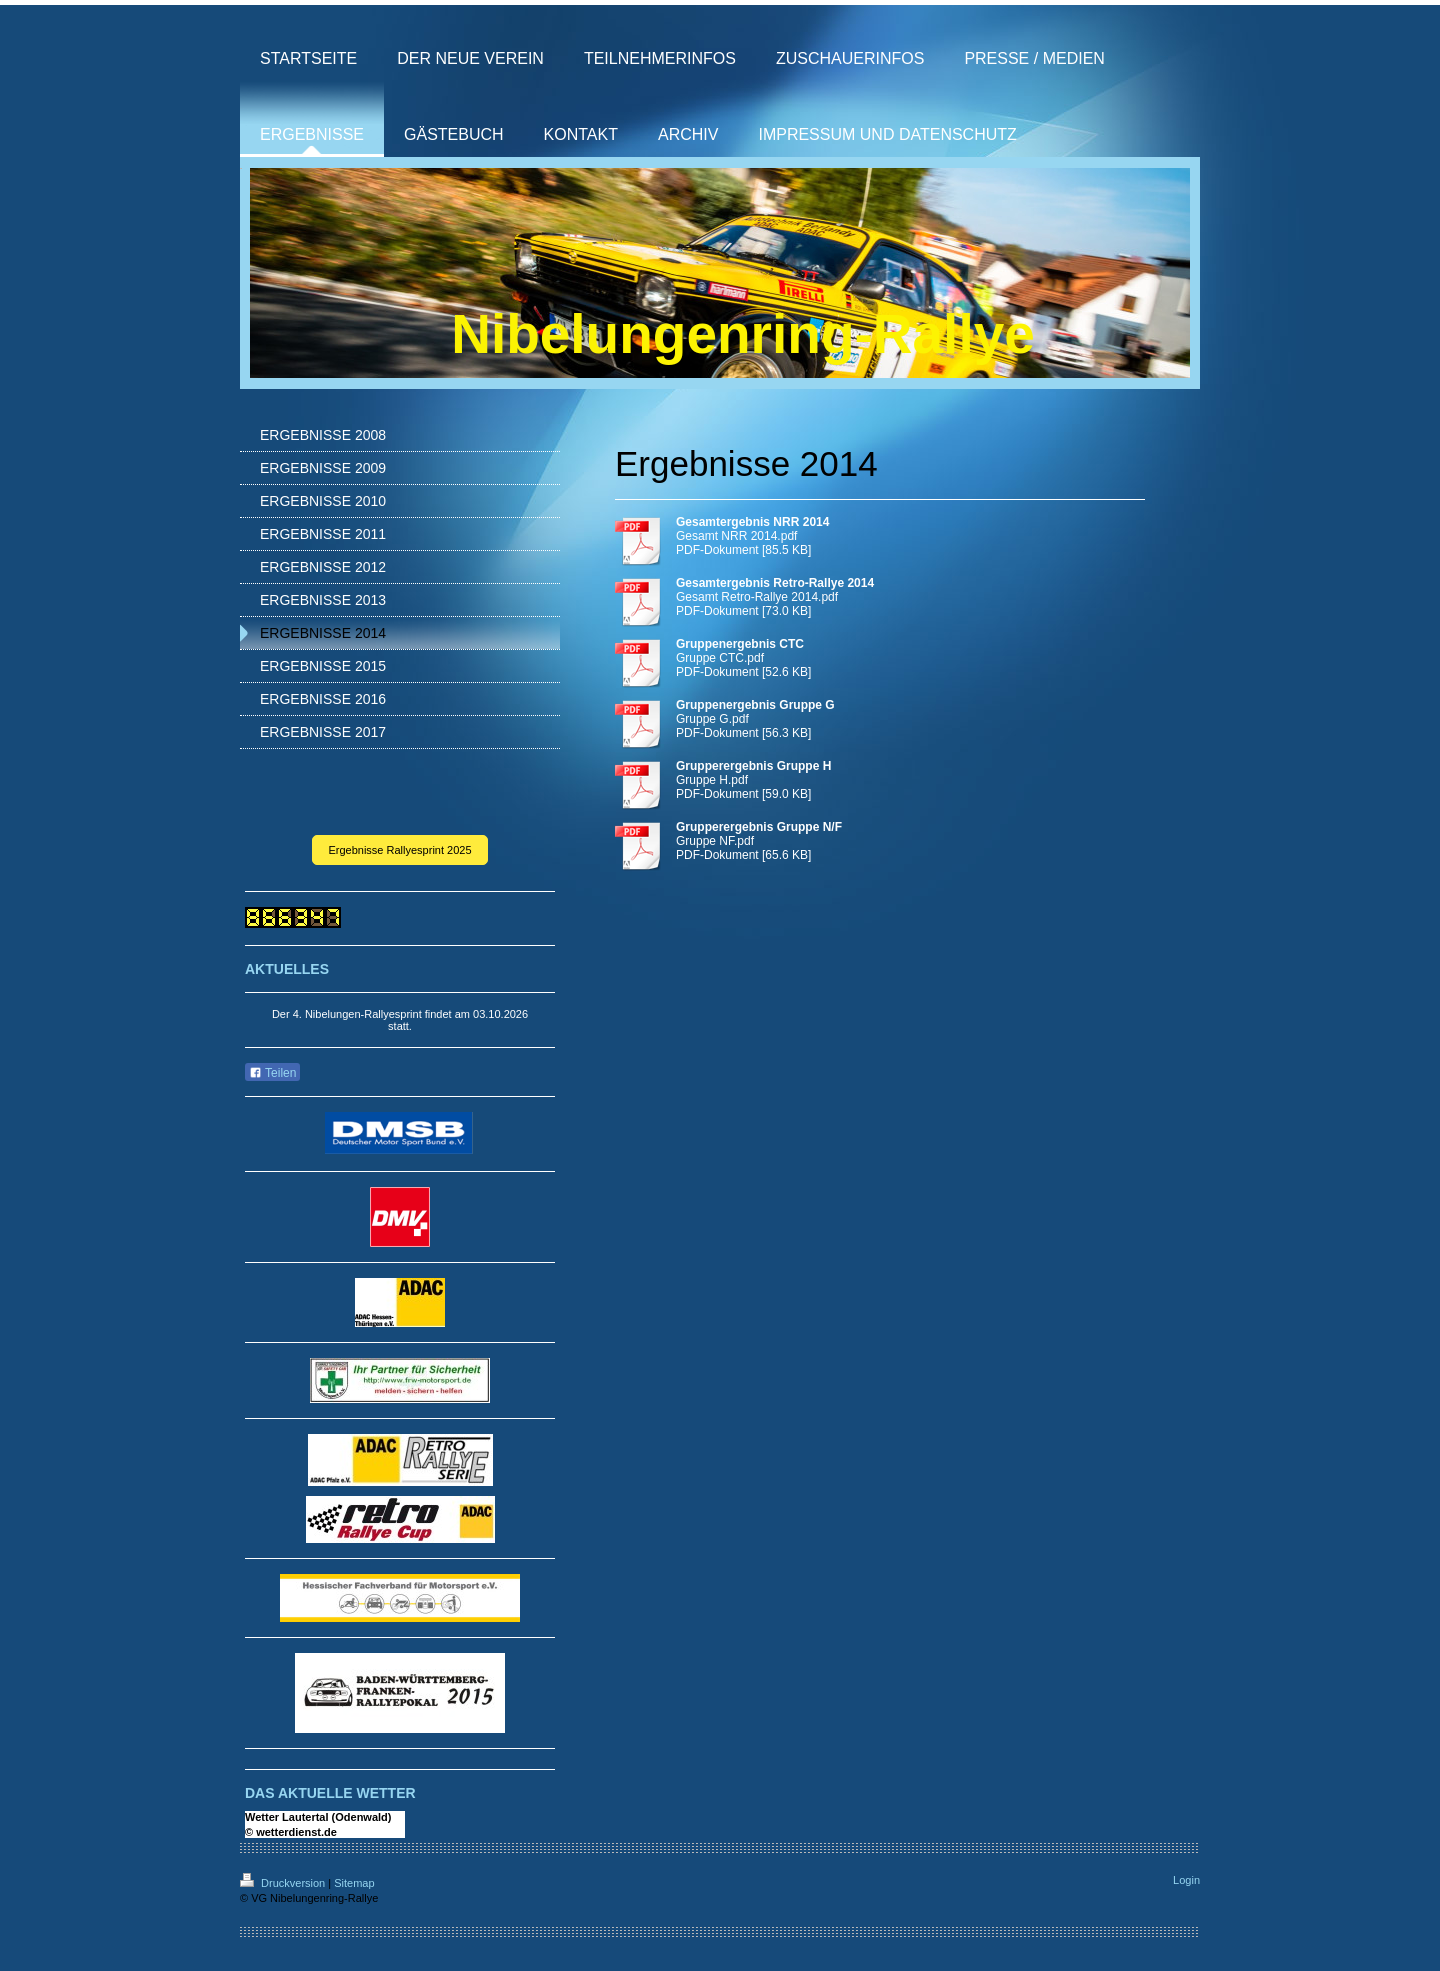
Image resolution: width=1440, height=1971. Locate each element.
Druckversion (284, 1883)
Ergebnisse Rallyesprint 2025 (399, 850)
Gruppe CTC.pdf (720, 658)
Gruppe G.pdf (712, 719)
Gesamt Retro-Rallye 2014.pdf (757, 597)
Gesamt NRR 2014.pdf (736, 536)
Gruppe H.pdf (712, 780)
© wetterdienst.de (291, 1832)
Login (1186, 1880)
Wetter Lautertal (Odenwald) (318, 1817)
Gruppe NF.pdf (715, 841)
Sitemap (354, 1883)
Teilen (272, 1073)
